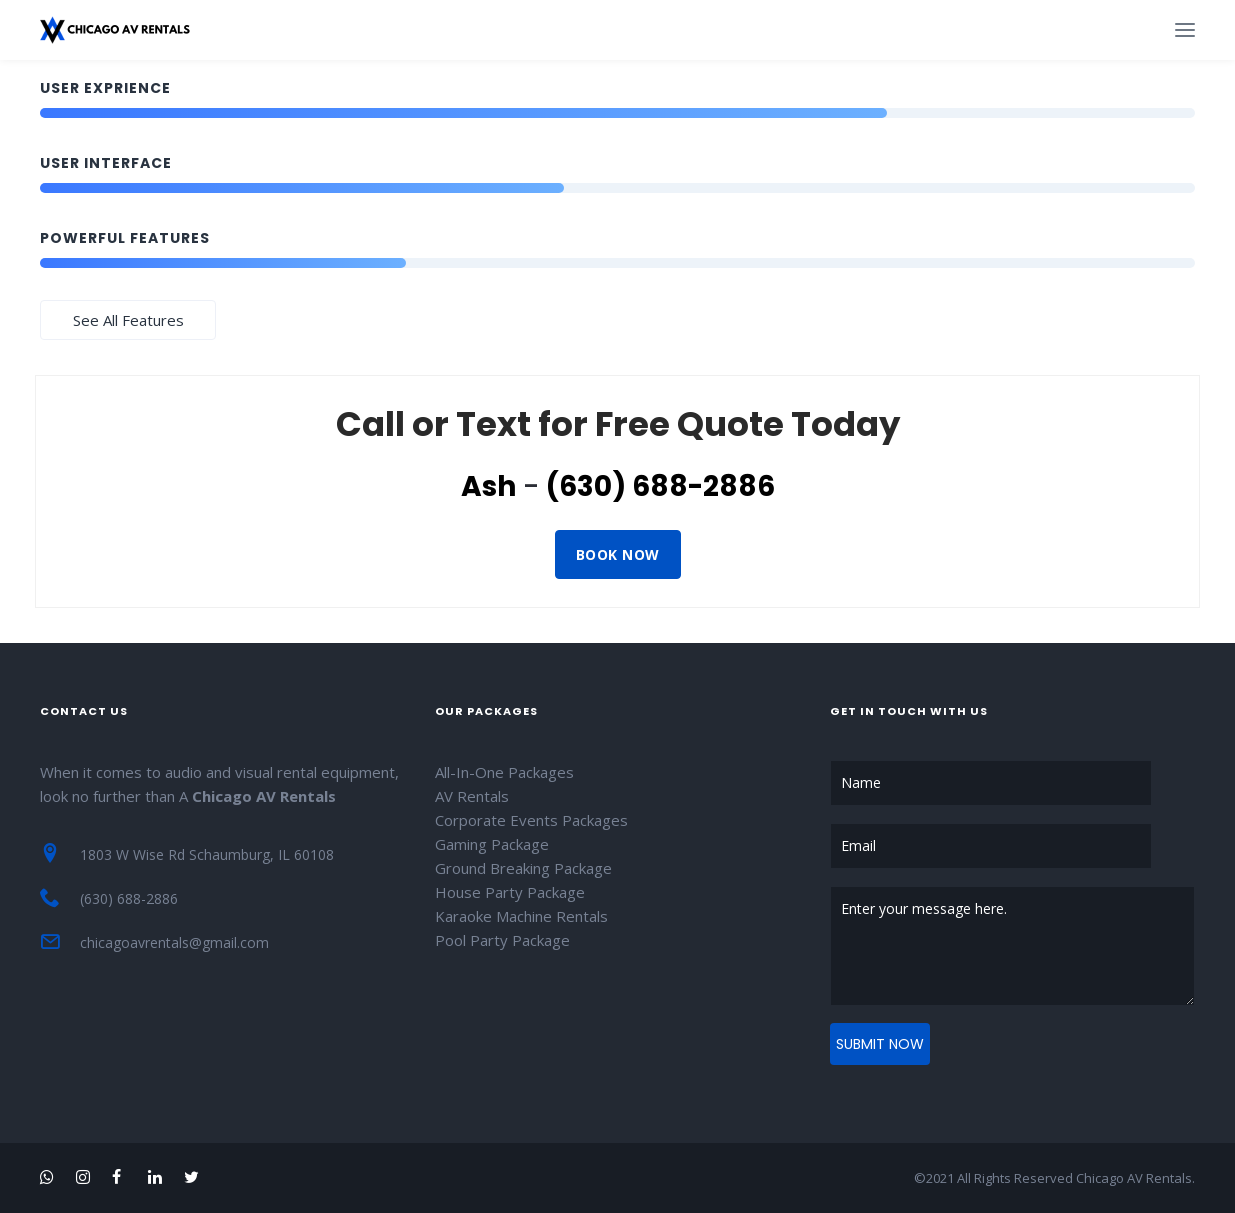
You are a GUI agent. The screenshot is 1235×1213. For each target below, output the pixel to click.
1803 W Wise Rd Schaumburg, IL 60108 (207, 854)
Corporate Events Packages (531, 820)
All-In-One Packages (504, 772)
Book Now (618, 554)
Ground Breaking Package (523, 868)
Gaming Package (492, 844)
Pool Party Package (502, 940)
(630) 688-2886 (660, 486)
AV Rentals (472, 796)
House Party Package (510, 892)
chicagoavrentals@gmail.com (174, 942)
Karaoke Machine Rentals (521, 916)
